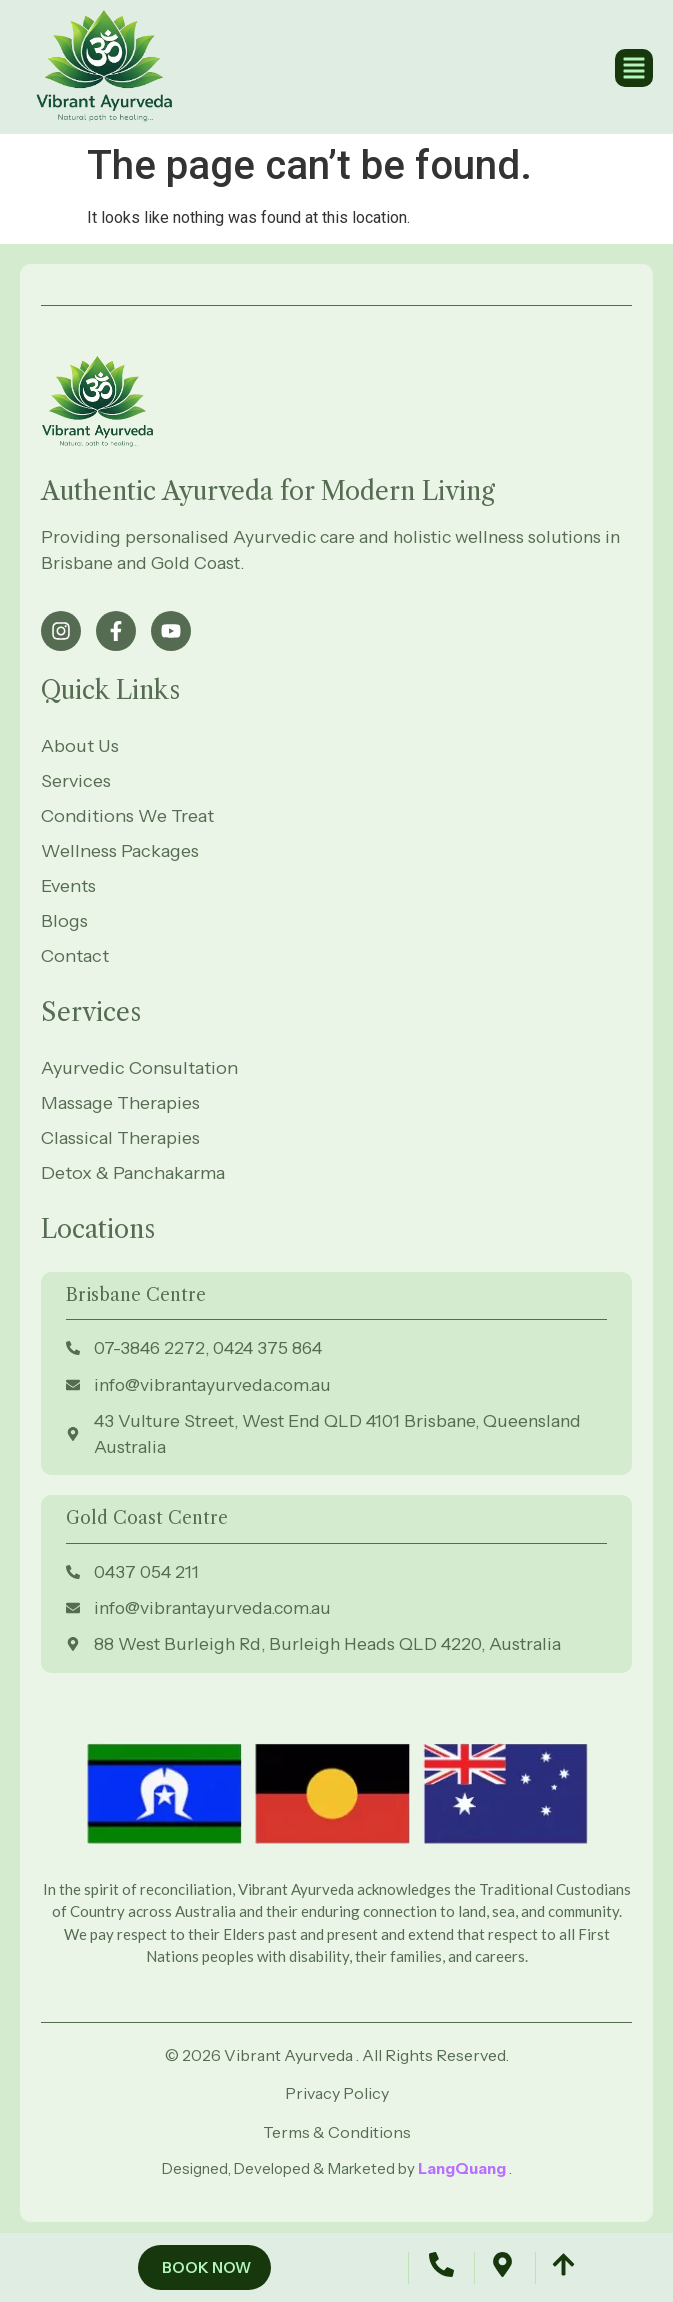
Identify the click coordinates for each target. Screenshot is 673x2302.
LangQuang (463, 2168)
